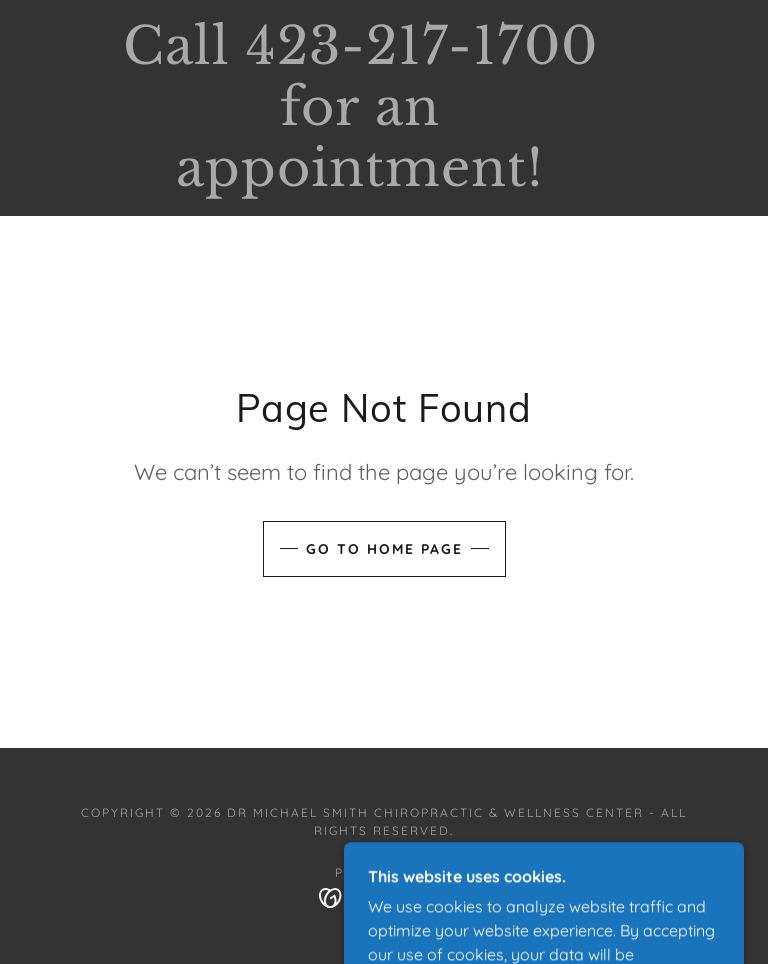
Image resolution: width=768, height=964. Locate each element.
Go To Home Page (384, 549)
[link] (360, 180)
